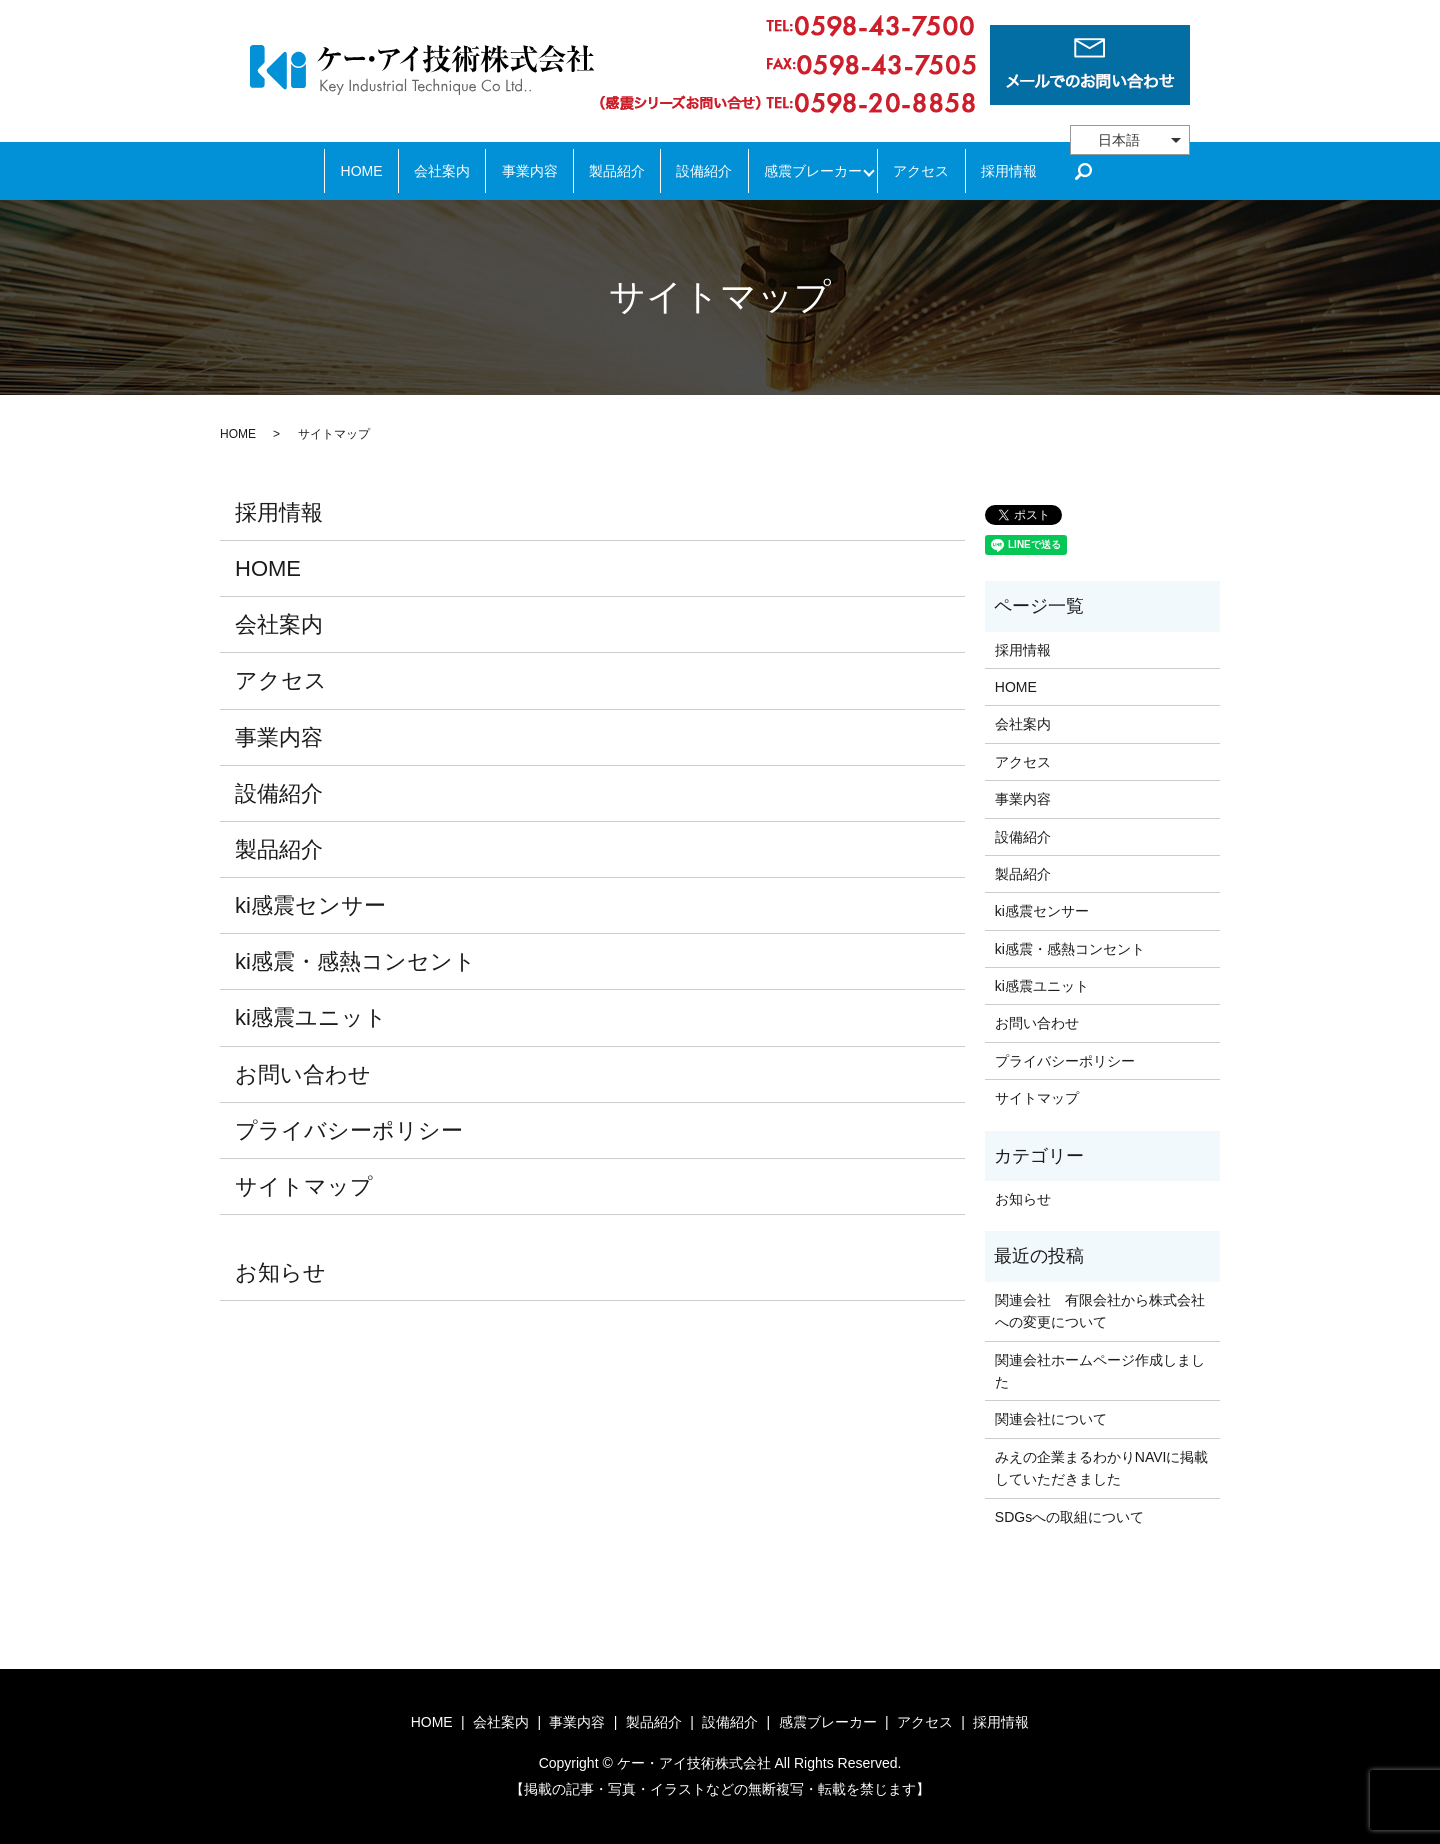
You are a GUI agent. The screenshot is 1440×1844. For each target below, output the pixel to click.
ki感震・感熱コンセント (355, 961)
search (1119, 171)
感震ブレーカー (826, 171)
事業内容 (516, 171)
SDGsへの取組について (1069, 1517)
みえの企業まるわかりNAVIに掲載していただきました (1102, 1468)
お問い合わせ (303, 1074)
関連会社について (1051, 1419)
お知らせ (280, 1272)
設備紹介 (709, 171)
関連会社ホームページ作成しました (1100, 1371)
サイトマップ (304, 1186)
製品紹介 (613, 171)
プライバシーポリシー (349, 1130)
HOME (331, 171)
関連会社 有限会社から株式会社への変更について (1100, 1311)
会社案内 (420, 171)
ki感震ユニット (311, 1017)
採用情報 (1039, 171)
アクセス (943, 171)
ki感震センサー (310, 905)
